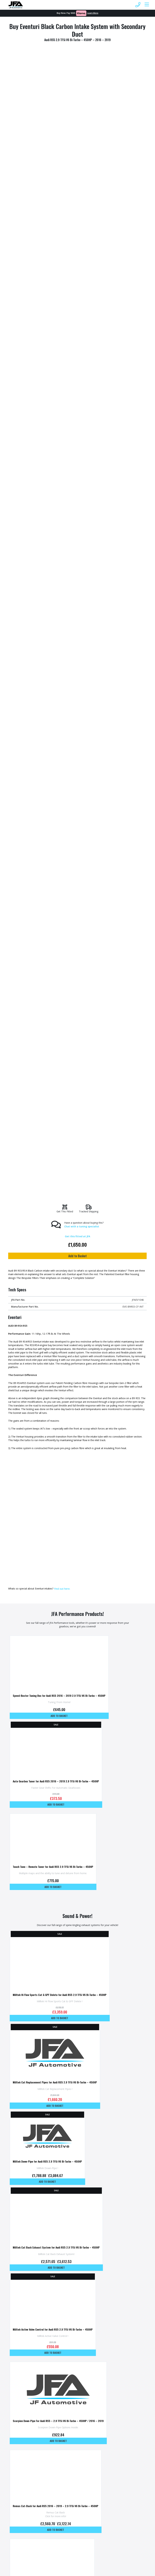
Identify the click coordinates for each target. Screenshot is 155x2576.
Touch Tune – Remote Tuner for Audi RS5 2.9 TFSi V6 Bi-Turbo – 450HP (54, 957)
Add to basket (60, 803)
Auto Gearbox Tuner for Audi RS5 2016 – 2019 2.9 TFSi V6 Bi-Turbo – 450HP (57, 869)
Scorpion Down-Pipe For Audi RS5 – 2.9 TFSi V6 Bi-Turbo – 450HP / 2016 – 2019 (59, 1520)
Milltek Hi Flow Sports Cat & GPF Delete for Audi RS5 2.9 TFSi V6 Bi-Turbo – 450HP (60, 1086)
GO (101, 2540)
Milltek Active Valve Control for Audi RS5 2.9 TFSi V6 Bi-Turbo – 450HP (54, 1427)
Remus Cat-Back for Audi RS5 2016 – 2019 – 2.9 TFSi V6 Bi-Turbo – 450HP (56, 1606)
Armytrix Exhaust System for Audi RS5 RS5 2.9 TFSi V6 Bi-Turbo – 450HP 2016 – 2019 (63, 1875)
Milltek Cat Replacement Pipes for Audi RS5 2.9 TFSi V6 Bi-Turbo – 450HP (55, 1175)
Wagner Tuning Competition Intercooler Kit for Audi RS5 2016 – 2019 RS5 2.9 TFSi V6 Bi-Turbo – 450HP (73, 2386)
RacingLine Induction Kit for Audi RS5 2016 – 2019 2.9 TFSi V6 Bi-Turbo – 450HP (59, 2091)
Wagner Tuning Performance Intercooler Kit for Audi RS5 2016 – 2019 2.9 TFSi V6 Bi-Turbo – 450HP (71, 2280)
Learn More (92, 13)
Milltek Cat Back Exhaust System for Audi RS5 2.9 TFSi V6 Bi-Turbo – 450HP (57, 1343)
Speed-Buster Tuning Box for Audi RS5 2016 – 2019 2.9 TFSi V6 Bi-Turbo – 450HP (60, 782)
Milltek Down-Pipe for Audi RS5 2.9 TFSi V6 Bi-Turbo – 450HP (48, 1256)
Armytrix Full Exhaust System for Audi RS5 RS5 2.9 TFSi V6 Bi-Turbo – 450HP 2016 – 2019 (65, 1965)
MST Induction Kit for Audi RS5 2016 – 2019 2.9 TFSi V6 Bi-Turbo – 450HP (56, 2177)
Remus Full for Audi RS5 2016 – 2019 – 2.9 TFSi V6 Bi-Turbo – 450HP (53, 1693)
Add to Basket (77, 335)
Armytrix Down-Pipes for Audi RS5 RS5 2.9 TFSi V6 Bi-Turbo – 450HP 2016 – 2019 (60, 1788)
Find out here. (65, 674)
